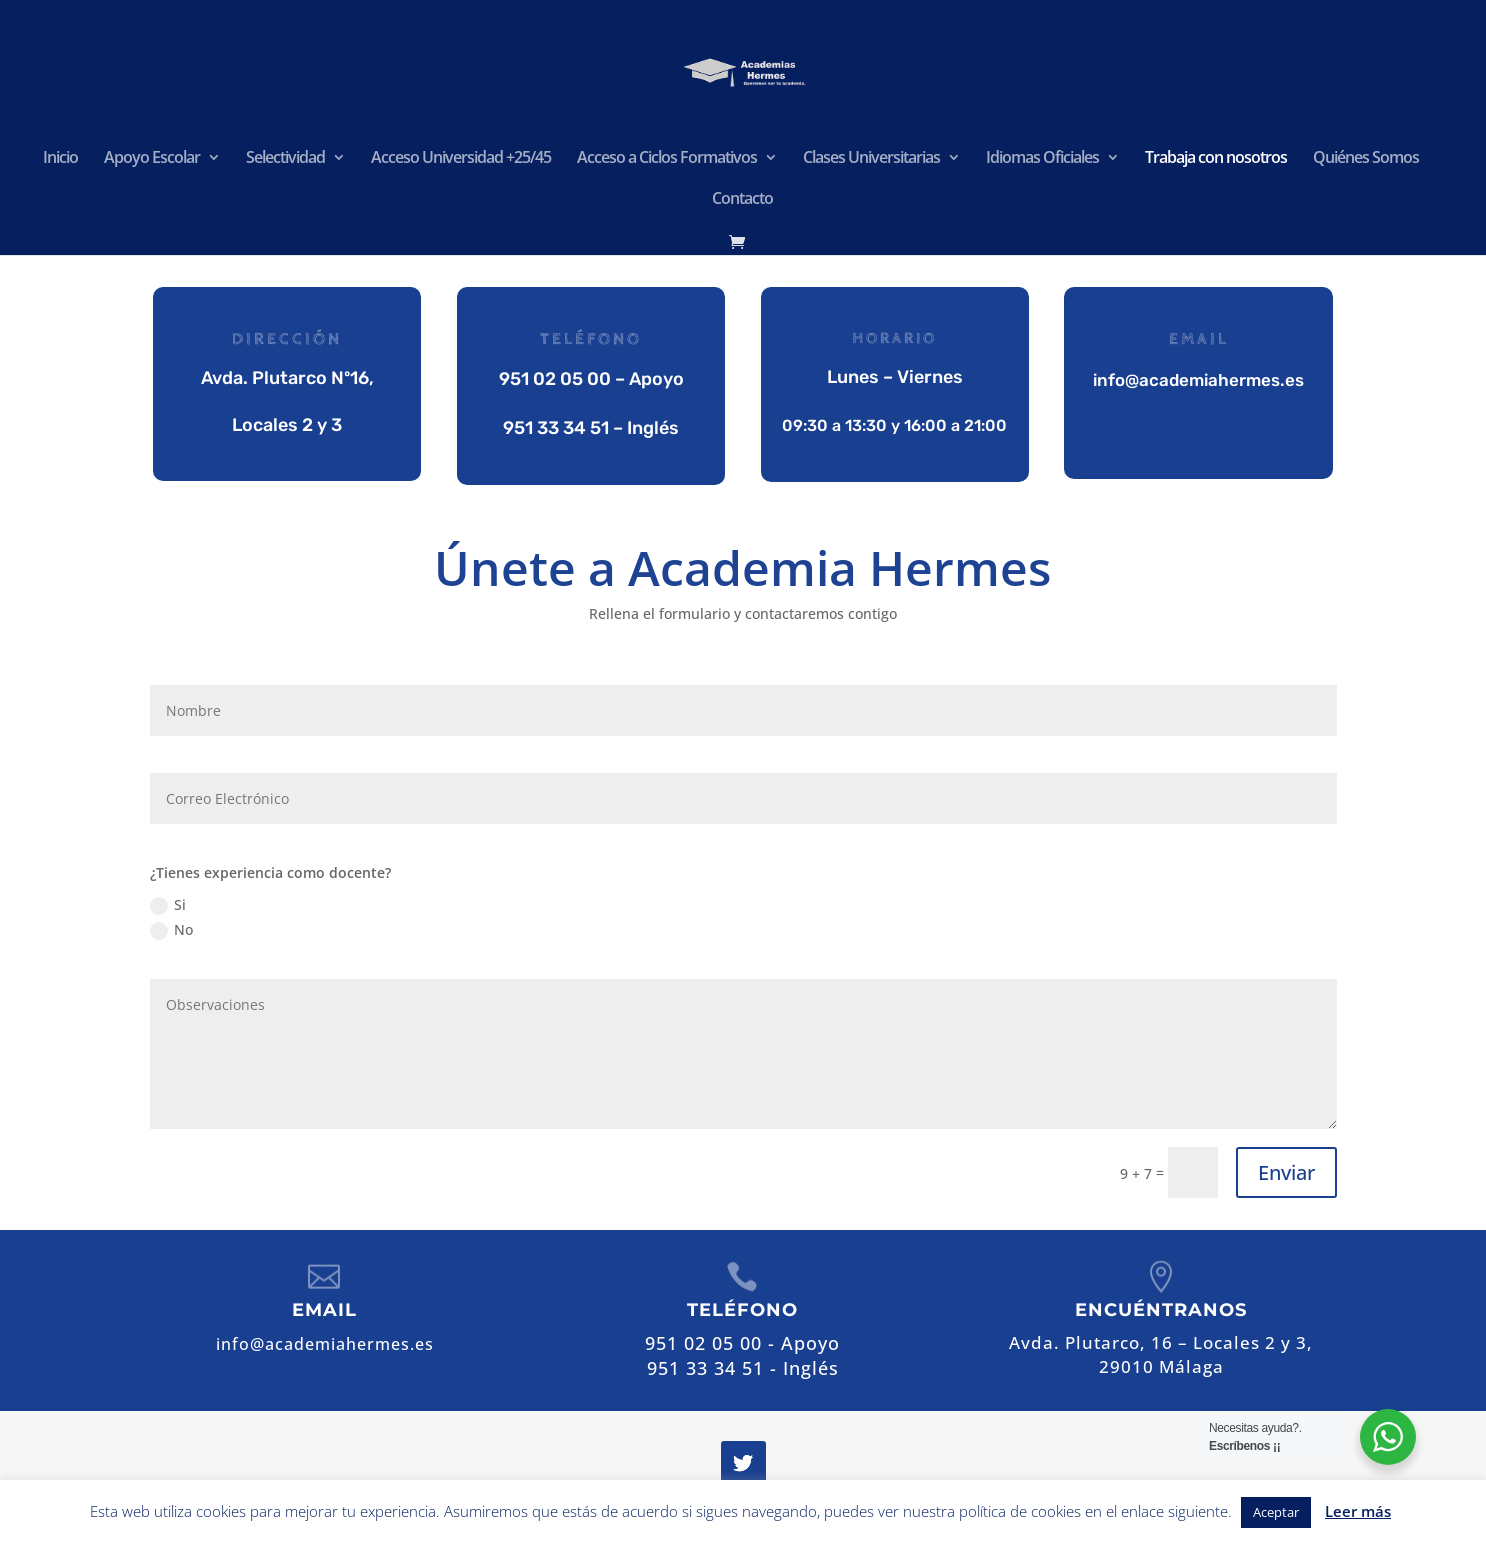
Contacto (742, 200)
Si (168, 905)
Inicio (60, 159)
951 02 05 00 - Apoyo (742, 1343)
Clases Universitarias (871, 159)
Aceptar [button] (1276, 1512)
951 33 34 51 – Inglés (591, 427)
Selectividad (285, 159)
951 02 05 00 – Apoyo (590, 379)
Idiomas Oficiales (1042, 159)
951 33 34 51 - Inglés (743, 1368)
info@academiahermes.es (1198, 380)
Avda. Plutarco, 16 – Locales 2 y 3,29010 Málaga (1161, 1354)
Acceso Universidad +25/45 (461, 159)
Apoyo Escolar (152, 159)
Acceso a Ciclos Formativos (667, 159)
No (171, 930)
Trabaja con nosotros (1216, 159)
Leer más (1358, 1511)
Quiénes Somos (1366, 159)
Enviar (1286, 1172)
